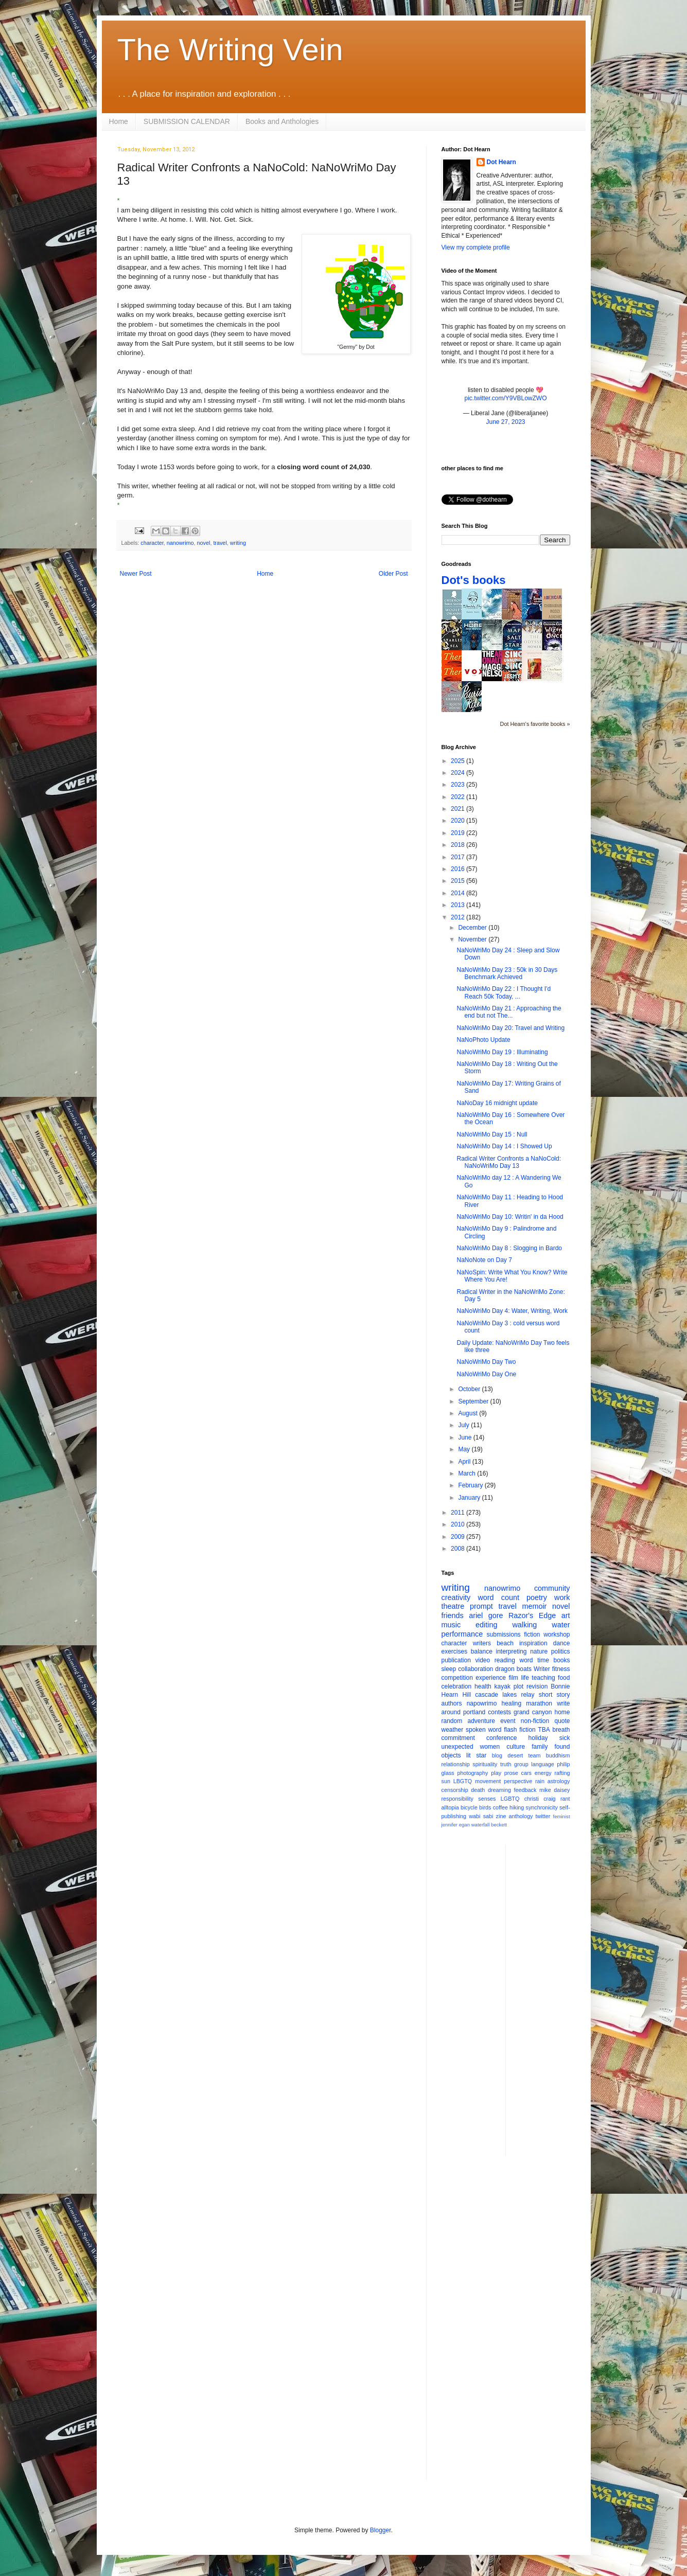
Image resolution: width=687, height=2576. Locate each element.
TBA (544, 1729)
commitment (458, 1738)
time (543, 1660)
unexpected (457, 1746)
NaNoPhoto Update (483, 1039)
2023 (458, 784)
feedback (525, 1790)
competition (457, 1677)
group (521, 1764)
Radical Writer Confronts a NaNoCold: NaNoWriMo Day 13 (508, 1162)
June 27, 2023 (505, 421)
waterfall (480, 1824)
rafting (562, 1773)
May (464, 1449)
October (470, 1389)
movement (488, 1781)
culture (515, 1746)
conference (501, 1738)
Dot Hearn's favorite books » (535, 724)
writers (482, 1643)
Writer (542, 1669)
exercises (455, 1651)
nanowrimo (180, 543)
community (552, 1588)
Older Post (393, 573)
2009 (458, 1536)
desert (515, 1755)
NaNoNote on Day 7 (484, 1260)
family (540, 1746)
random (452, 1721)
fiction (532, 1634)
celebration (457, 1686)
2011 (458, 1512)
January (470, 1497)
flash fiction (519, 1729)
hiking (516, 1807)
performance (462, 1634)
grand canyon (533, 1712)
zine (501, 1816)
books (561, 1660)
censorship (455, 1790)
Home (118, 121)
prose (511, 1773)
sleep (449, 1669)
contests (499, 1712)
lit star (476, 1755)
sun (446, 1781)
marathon (539, 1703)
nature (539, 1651)
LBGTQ (462, 1781)
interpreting (511, 1651)
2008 (458, 1548)
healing (511, 1703)
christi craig (540, 1799)
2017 (458, 857)
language (542, 1764)
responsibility (457, 1799)
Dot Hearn (501, 162)
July (464, 1425)
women (490, 1746)
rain (539, 1781)
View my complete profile (476, 247)
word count (498, 1597)
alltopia (450, 1807)
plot (518, 1686)
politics (560, 1651)
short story (554, 1694)
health (482, 1686)
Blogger (380, 2530)
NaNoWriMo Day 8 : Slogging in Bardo (509, 1248)
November (473, 939)
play (496, 1773)
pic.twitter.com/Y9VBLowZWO (505, 398)
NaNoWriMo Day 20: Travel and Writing (510, 1028)
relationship (456, 1764)
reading (505, 1660)
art (565, 1615)
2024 (458, 772)
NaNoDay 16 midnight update (496, 1103)
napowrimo (482, 1703)
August (468, 1413)
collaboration (475, 1669)
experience (490, 1677)
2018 (458, 844)
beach (505, 1643)
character (151, 543)
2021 (458, 808)
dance (561, 1643)
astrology (559, 1781)
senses (487, 1799)
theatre (453, 1606)
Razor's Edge (532, 1615)
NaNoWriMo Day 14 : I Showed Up (504, 1146)
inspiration (533, 1643)
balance (481, 1651)
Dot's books (474, 580)
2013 (458, 905)
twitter (543, 1816)
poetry (536, 1597)
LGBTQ (510, 1799)
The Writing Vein (230, 49)
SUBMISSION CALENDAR (187, 121)
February (471, 1485)
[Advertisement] (555, 1998)
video (482, 1660)
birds (485, 1807)
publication (456, 1660)
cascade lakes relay (504, 1694)
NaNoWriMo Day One (486, 1374)
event (507, 1721)
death (478, 1790)
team (534, 1755)
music (451, 1625)
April (465, 1461)
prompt (481, 1606)
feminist (561, 1816)
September (474, 1401)
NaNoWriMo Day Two (486, 1361)
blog (497, 1755)
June (465, 1437)
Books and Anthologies (282, 121)
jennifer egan (456, 1824)
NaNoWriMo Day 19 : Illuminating (502, 1052)
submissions (504, 1634)
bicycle (469, 1807)
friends (453, 1615)
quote (562, 1721)
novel (203, 543)
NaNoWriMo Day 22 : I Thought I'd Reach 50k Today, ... (503, 992)
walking (524, 1625)
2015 (458, 880)
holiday (538, 1738)
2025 (458, 761)
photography (472, 1773)
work (562, 1597)
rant (565, 1799)
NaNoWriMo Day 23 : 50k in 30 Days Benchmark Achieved (506, 973)
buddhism (558, 1755)
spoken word (483, 1729)
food (564, 1677)
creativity (456, 1597)
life (525, 1677)
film (513, 1677)
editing (486, 1625)
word (526, 1660)
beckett (499, 1824)
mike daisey (554, 1790)
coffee (500, 1807)
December (473, 927)
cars (526, 1773)
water (561, 1625)
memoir (534, 1606)
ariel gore (486, 1615)
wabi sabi (481, 1816)
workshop (556, 1634)
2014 (458, 893)
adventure (481, 1721)
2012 (458, 917)
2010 (458, 1524)
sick (564, 1738)
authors (452, 1703)
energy (543, 1773)
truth (506, 1764)
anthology (521, 1816)
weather (453, 1729)
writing (238, 543)
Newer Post (136, 573)
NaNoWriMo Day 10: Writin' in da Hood (509, 1216)
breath (561, 1729)
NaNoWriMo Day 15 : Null (491, 1134)
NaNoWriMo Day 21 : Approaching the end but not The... (508, 1012)
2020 (458, 820)
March (467, 1473)
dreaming (499, 1790)
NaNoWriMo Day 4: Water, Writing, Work (512, 1310)
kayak (502, 1686)
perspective (518, 1781)
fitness (561, 1669)
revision (537, 1686)
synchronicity (542, 1807)
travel (219, 543)
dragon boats (513, 1669)
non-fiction (535, 1721)
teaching (543, 1677)
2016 (458, 869)
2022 (458, 797)
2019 (458, 833)
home (562, 1712)
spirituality (484, 1764)
